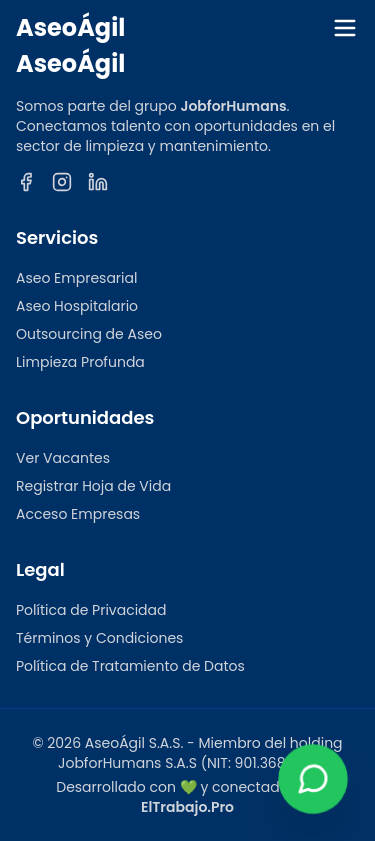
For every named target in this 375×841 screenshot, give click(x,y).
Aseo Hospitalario (77, 306)
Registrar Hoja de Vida (93, 486)
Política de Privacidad (91, 610)
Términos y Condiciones (99, 638)
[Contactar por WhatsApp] (312, 778)
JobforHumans (233, 106)
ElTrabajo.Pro (187, 807)
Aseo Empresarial (76, 278)
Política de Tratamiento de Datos (130, 666)
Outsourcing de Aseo (89, 334)
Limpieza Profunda (80, 362)
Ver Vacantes (63, 458)
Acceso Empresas (78, 514)
